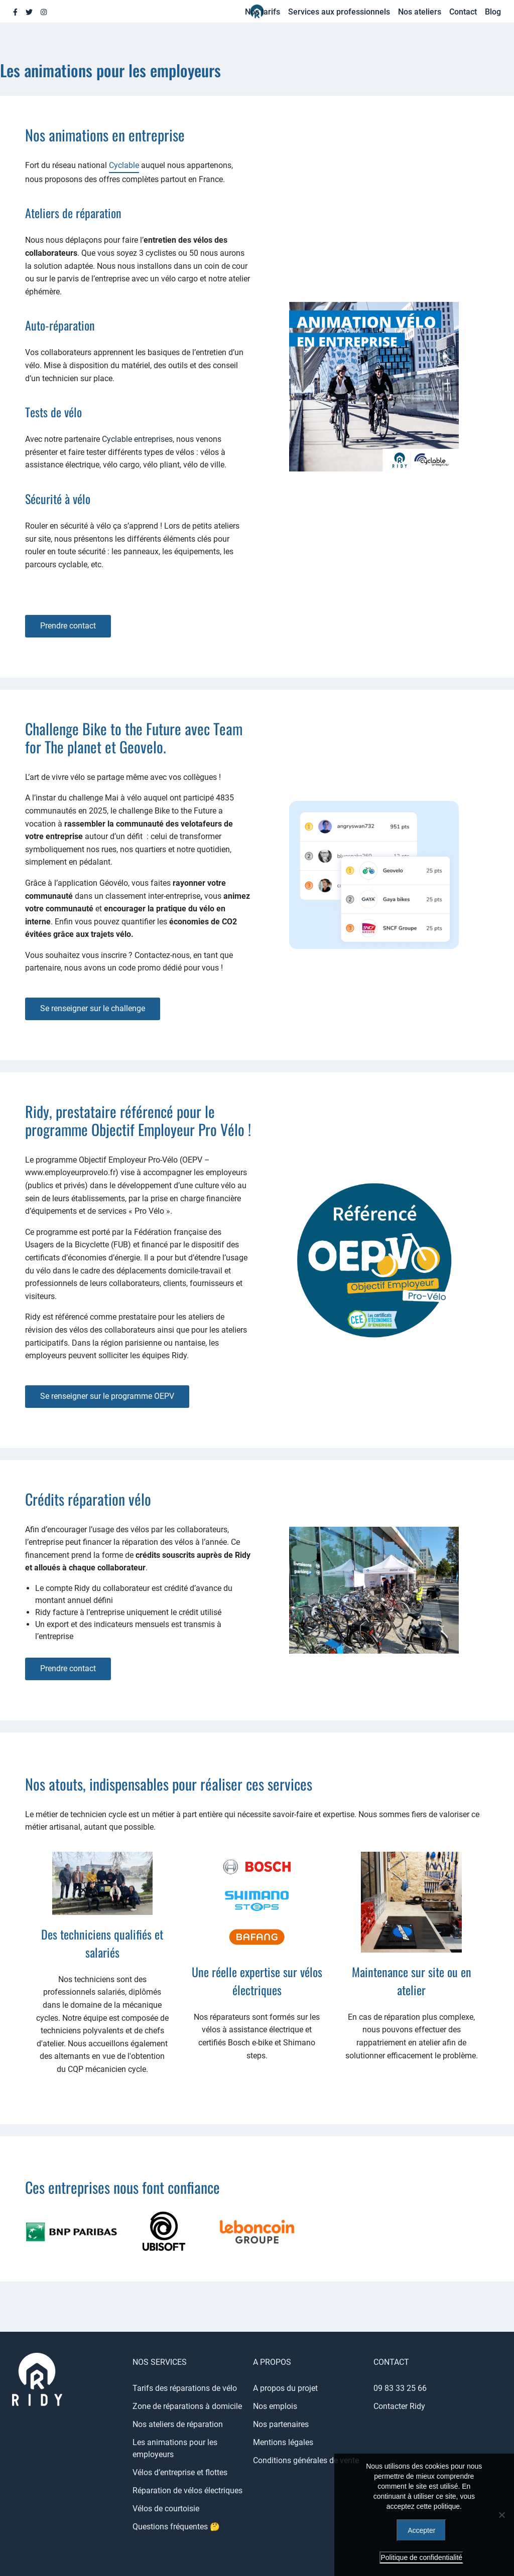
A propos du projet (285, 2388)
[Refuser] (501, 2515)
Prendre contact (68, 625)
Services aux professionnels (339, 12)
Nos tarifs (262, 12)
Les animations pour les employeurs (175, 2448)
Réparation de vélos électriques (187, 2490)
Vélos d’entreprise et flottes (180, 2472)
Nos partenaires (281, 2424)
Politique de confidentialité (421, 2557)
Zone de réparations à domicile (187, 2406)
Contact (463, 12)
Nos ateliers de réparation (178, 2424)
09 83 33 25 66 (400, 2388)
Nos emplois (275, 2406)
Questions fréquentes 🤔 (176, 2526)
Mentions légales (283, 2442)
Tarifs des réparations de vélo (185, 2388)
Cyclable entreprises (137, 439)
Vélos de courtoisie (166, 2508)
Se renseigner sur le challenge (92, 1008)
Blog (493, 12)
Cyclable (124, 165)
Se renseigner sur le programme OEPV (107, 1396)
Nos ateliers (419, 12)
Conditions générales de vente (306, 2460)
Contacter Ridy (399, 2406)
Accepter (421, 2530)
